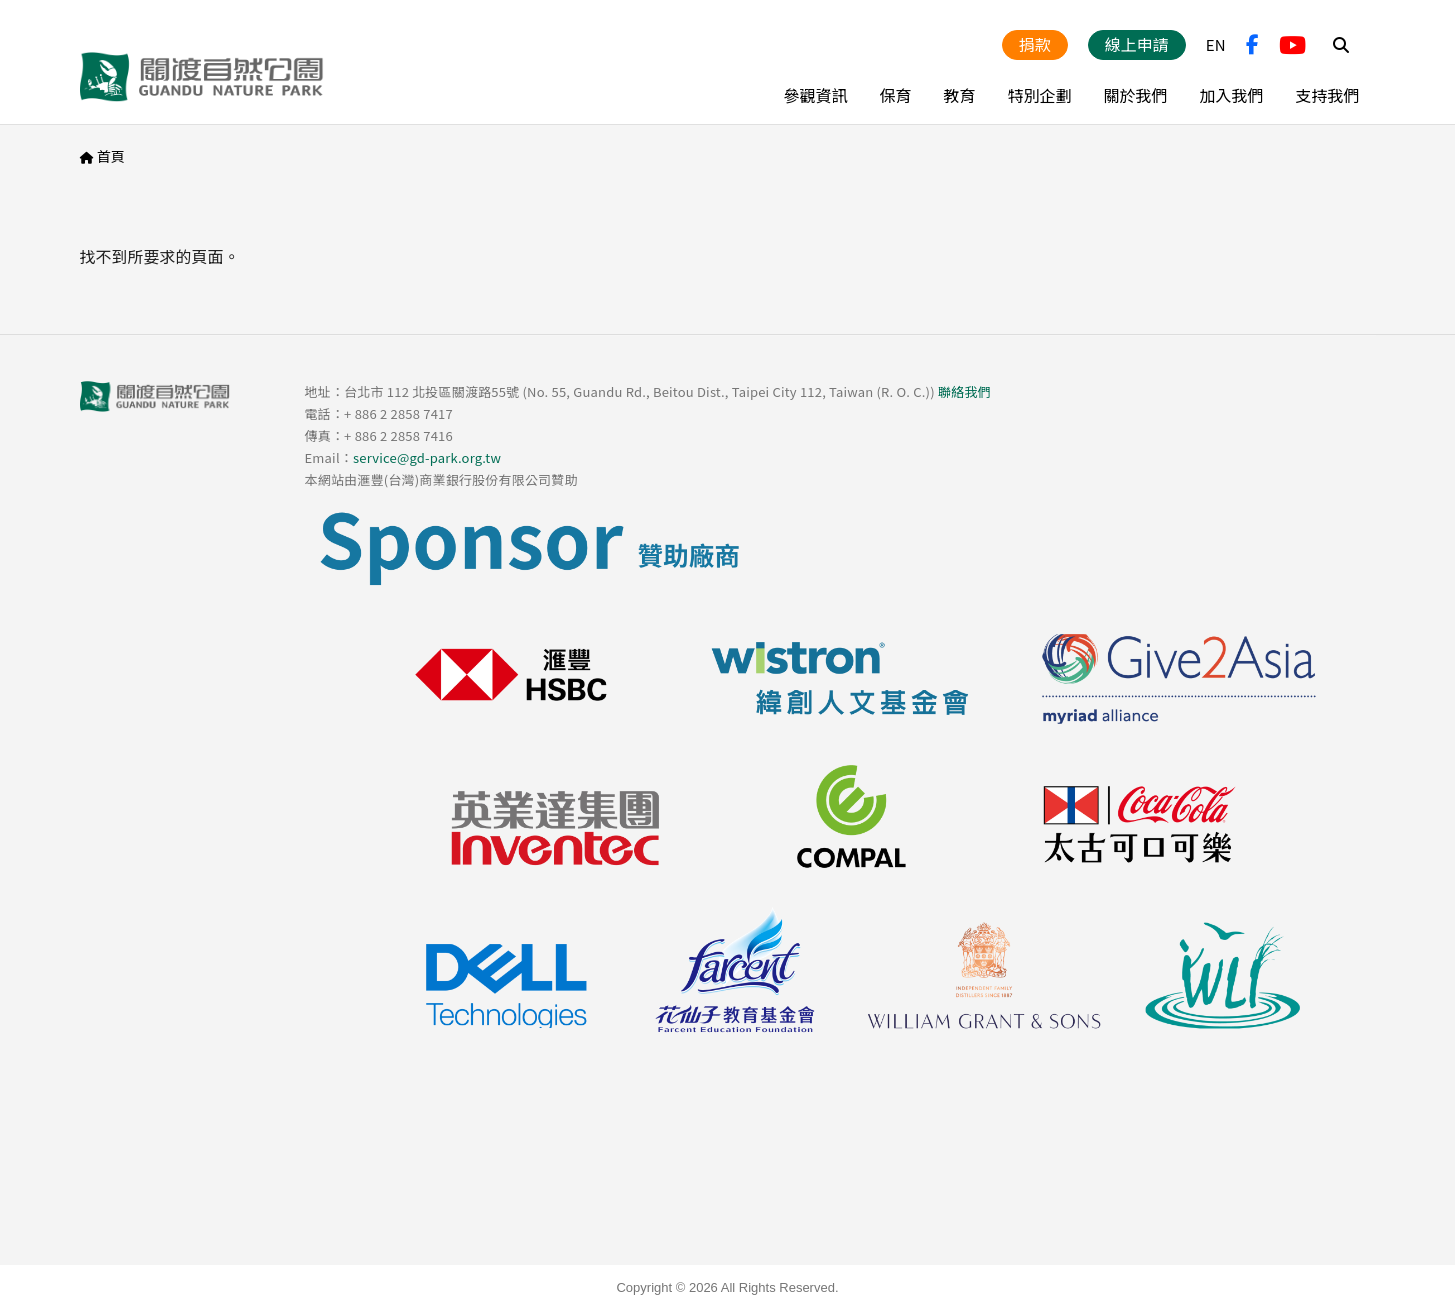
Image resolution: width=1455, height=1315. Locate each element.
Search (1341, 45)
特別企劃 (1039, 95)
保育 (895, 95)
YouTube (1292, 45)
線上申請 (1137, 44)
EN (1216, 44)
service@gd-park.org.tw (427, 457)
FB (1252, 45)
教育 (959, 95)
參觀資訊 (815, 95)
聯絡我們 (964, 391)
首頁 (111, 156)
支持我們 (1327, 95)
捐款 (1035, 44)
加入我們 (1231, 95)
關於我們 (1135, 95)
